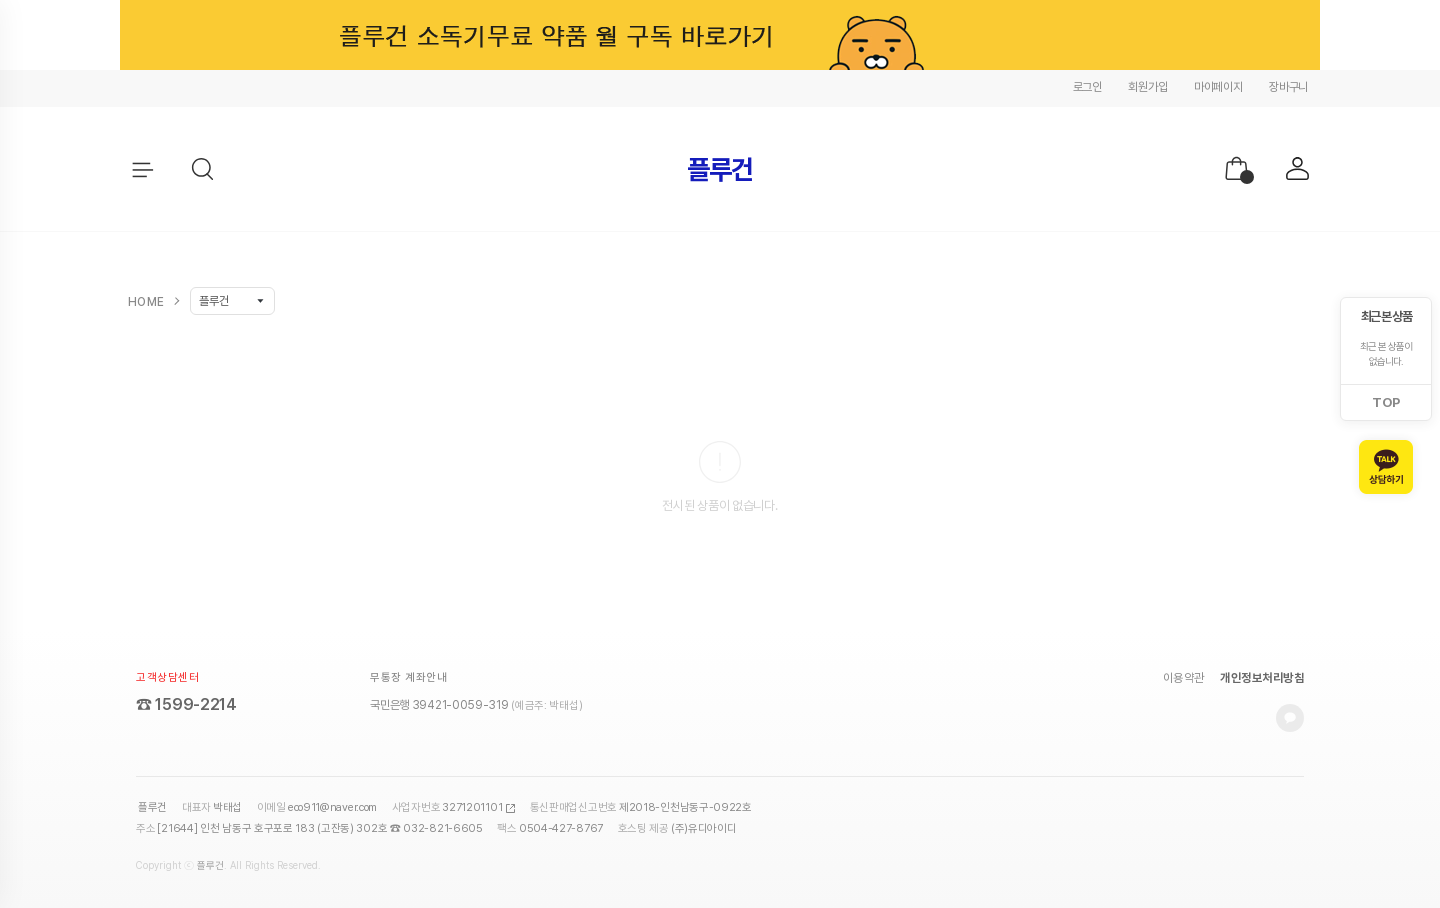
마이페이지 (1218, 87)
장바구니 (1288, 87)
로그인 (1087, 87)
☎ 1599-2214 (186, 704)
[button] (204, 170)
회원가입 (1147, 87)
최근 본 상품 (1386, 316)
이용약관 (1184, 678)
